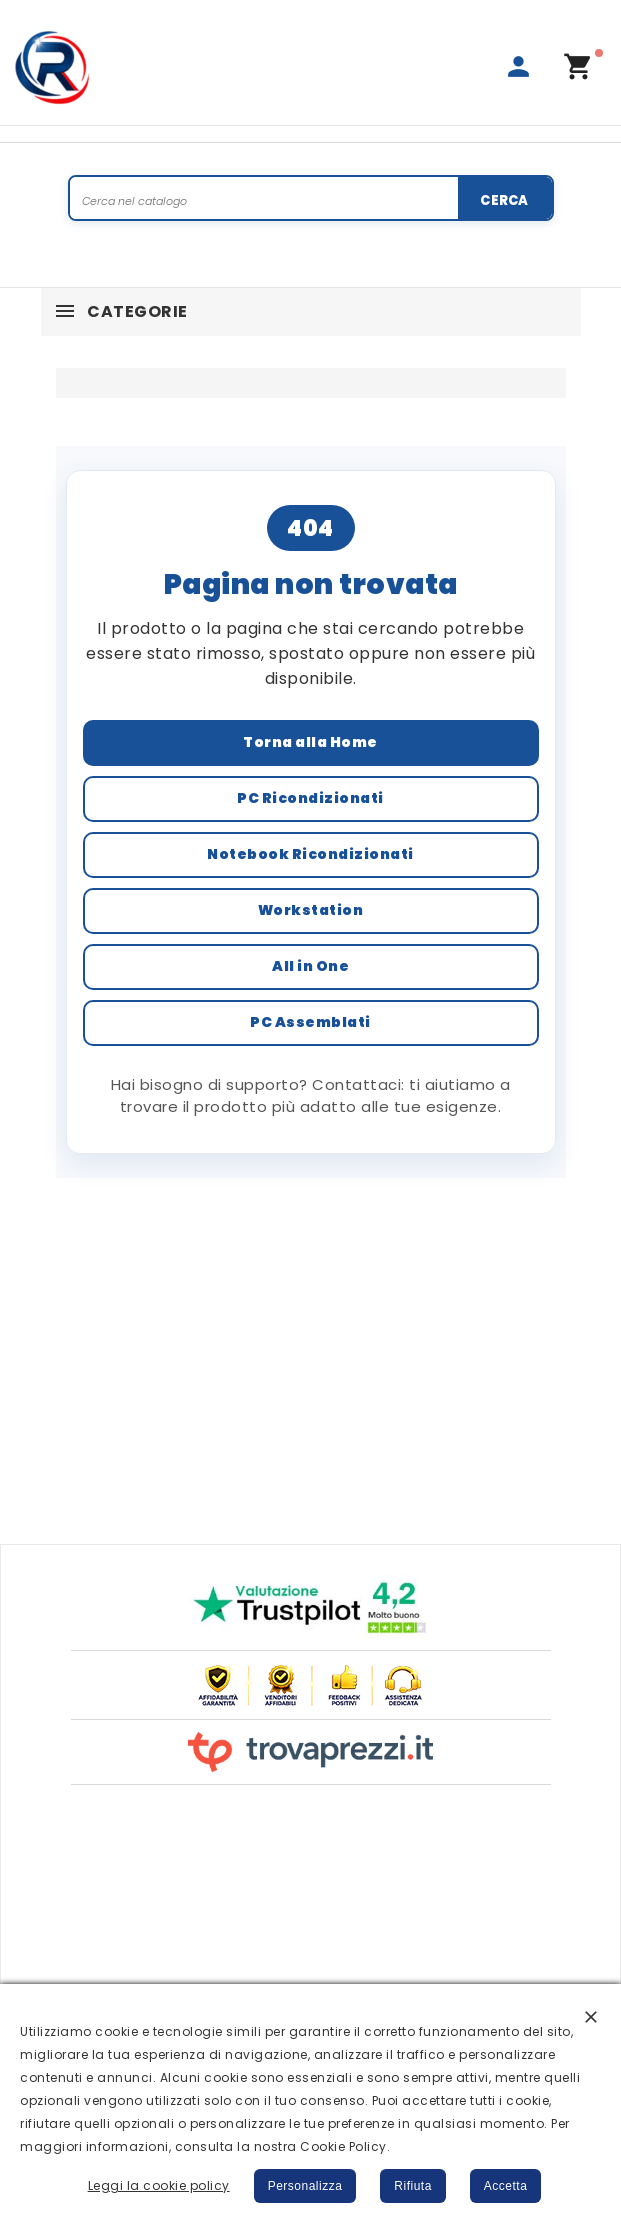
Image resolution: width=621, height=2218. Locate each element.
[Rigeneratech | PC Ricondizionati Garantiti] (53, 67)
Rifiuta (413, 2186)
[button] (591, 2015)
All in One (310, 966)
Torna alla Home (310, 742)
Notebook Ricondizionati (310, 854)
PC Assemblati (310, 1022)
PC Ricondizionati (310, 798)
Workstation (311, 910)
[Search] (311, 200)
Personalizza (305, 2186)
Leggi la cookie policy (159, 2185)
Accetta (506, 2186)
